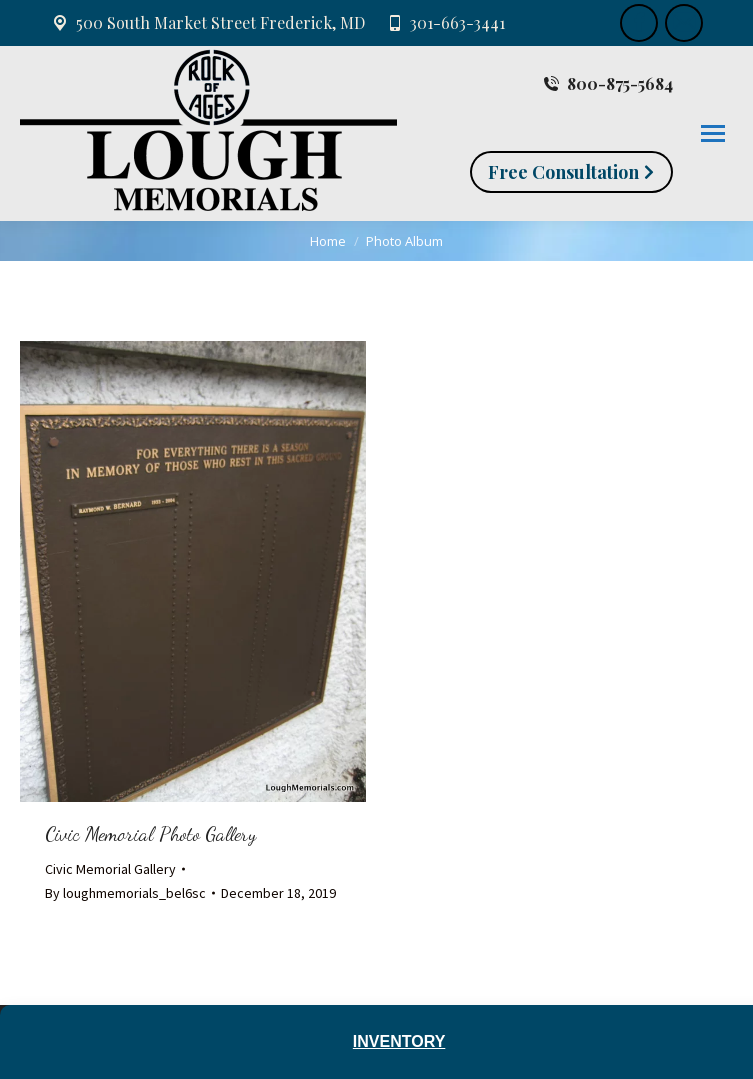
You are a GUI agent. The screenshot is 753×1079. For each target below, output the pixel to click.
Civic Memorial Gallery (110, 869)
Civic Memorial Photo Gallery (150, 834)
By (125, 893)
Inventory (399, 1041)
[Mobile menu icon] (713, 133)
